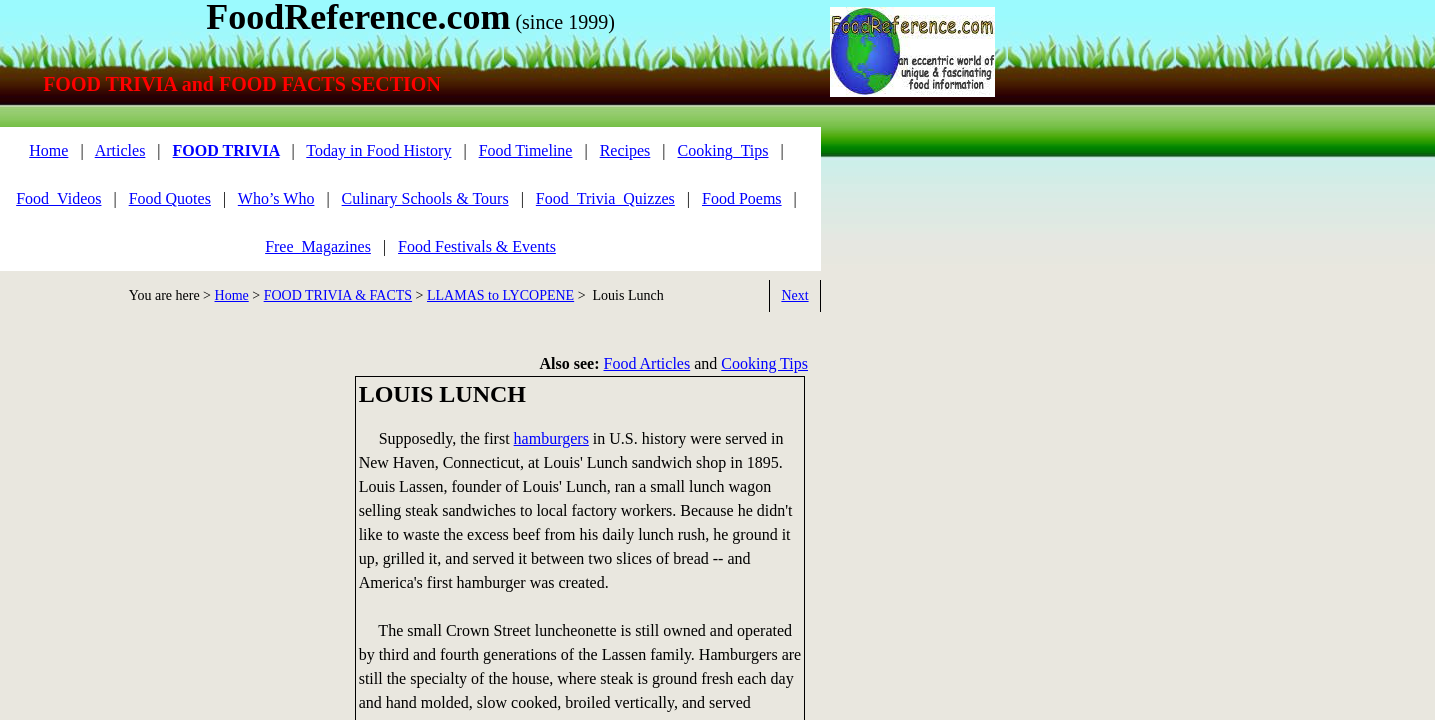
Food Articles (647, 363)
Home (232, 295)
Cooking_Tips (723, 150)
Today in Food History (378, 150)
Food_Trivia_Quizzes (605, 198)
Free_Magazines (318, 246)
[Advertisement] (170, 516)
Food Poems (742, 198)
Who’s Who (276, 198)
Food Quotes (170, 198)
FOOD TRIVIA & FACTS (338, 295)
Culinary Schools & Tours (425, 198)
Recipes (625, 150)
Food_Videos (58, 198)
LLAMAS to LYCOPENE (500, 295)
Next (794, 295)
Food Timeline (526, 150)
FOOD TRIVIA (226, 150)
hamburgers (551, 438)
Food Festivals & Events (477, 246)
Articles (120, 150)
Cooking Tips (764, 363)
